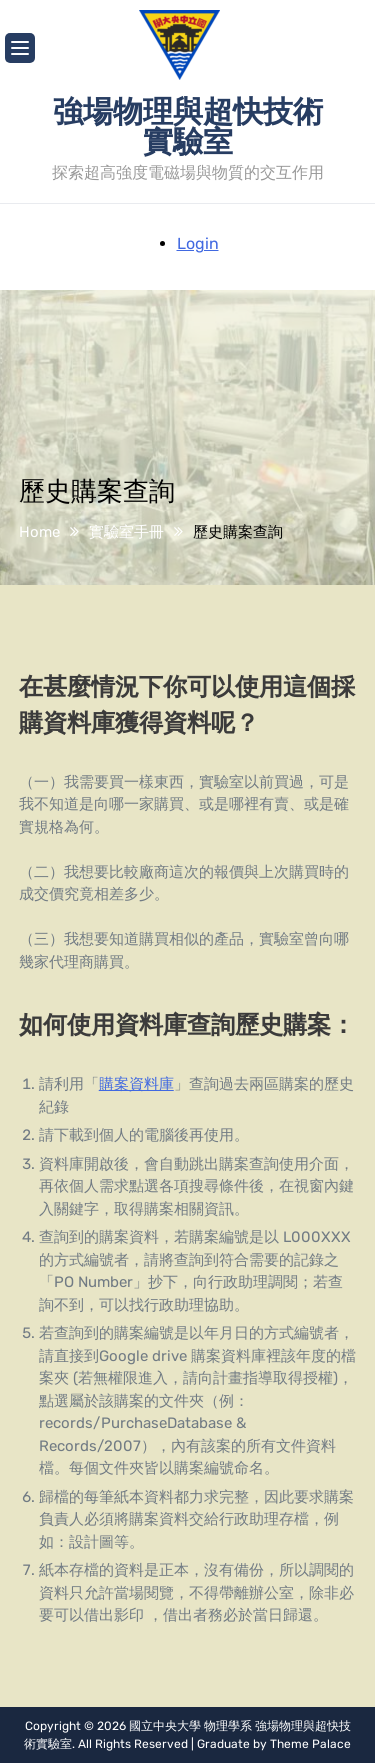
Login (198, 243)
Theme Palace (310, 1744)
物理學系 (228, 1726)
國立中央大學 (165, 1726)
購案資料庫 (136, 1084)
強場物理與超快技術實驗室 (188, 125)
